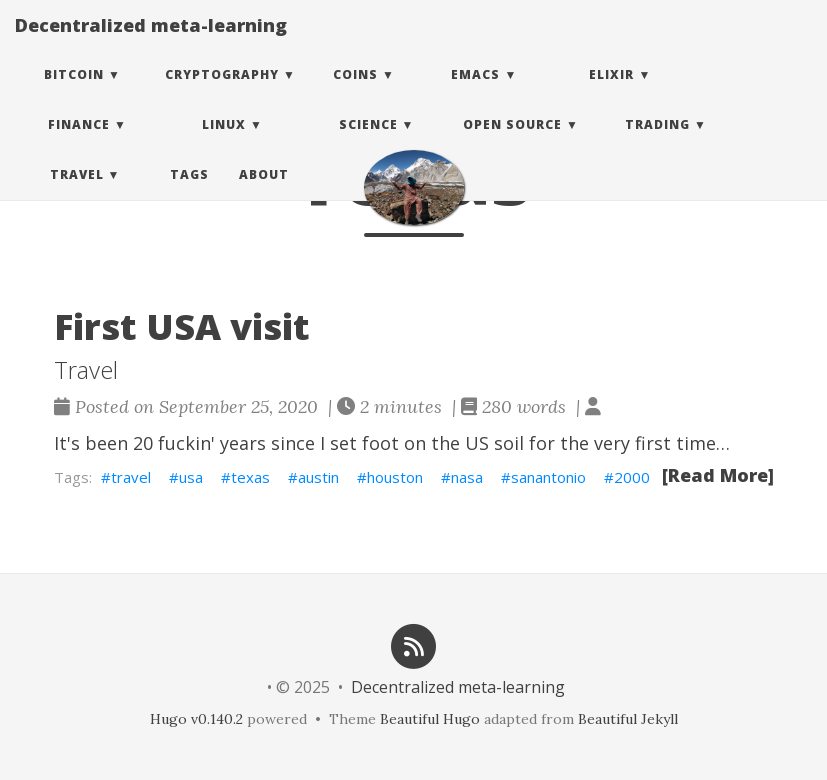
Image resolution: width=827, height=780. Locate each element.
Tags (189, 194)
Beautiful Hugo (430, 719)
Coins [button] (355, 94)
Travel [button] (77, 194)
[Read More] (718, 475)
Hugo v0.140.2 (196, 719)
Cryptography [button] (222, 94)
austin (318, 477)
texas (250, 477)
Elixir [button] (611, 94)
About (264, 194)
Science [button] (368, 144)
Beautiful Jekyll (628, 719)
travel (131, 477)
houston (395, 477)
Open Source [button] (512, 144)
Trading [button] (657, 144)
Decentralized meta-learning (151, 45)
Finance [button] (79, 144)
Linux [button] (224, 144)
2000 (632, 477)
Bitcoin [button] (74, 94)
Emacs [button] (475, 94)
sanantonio (548, 477)
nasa (467, 477)
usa (191, 477)
